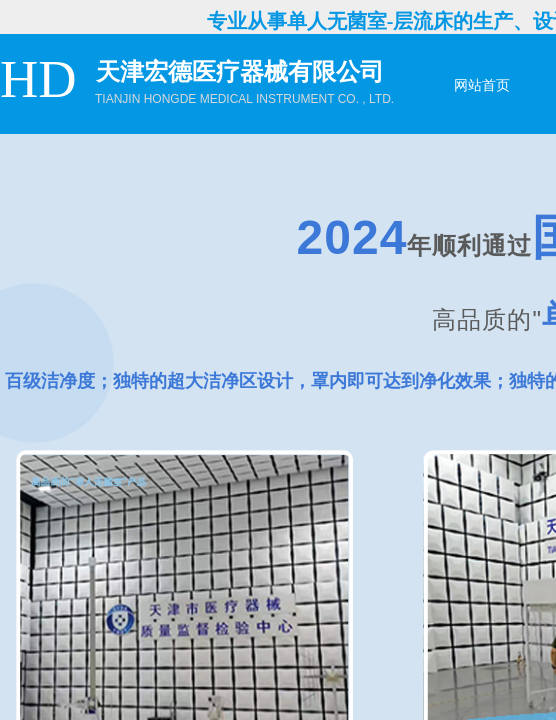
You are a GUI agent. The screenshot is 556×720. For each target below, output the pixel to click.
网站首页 (482, 85)
